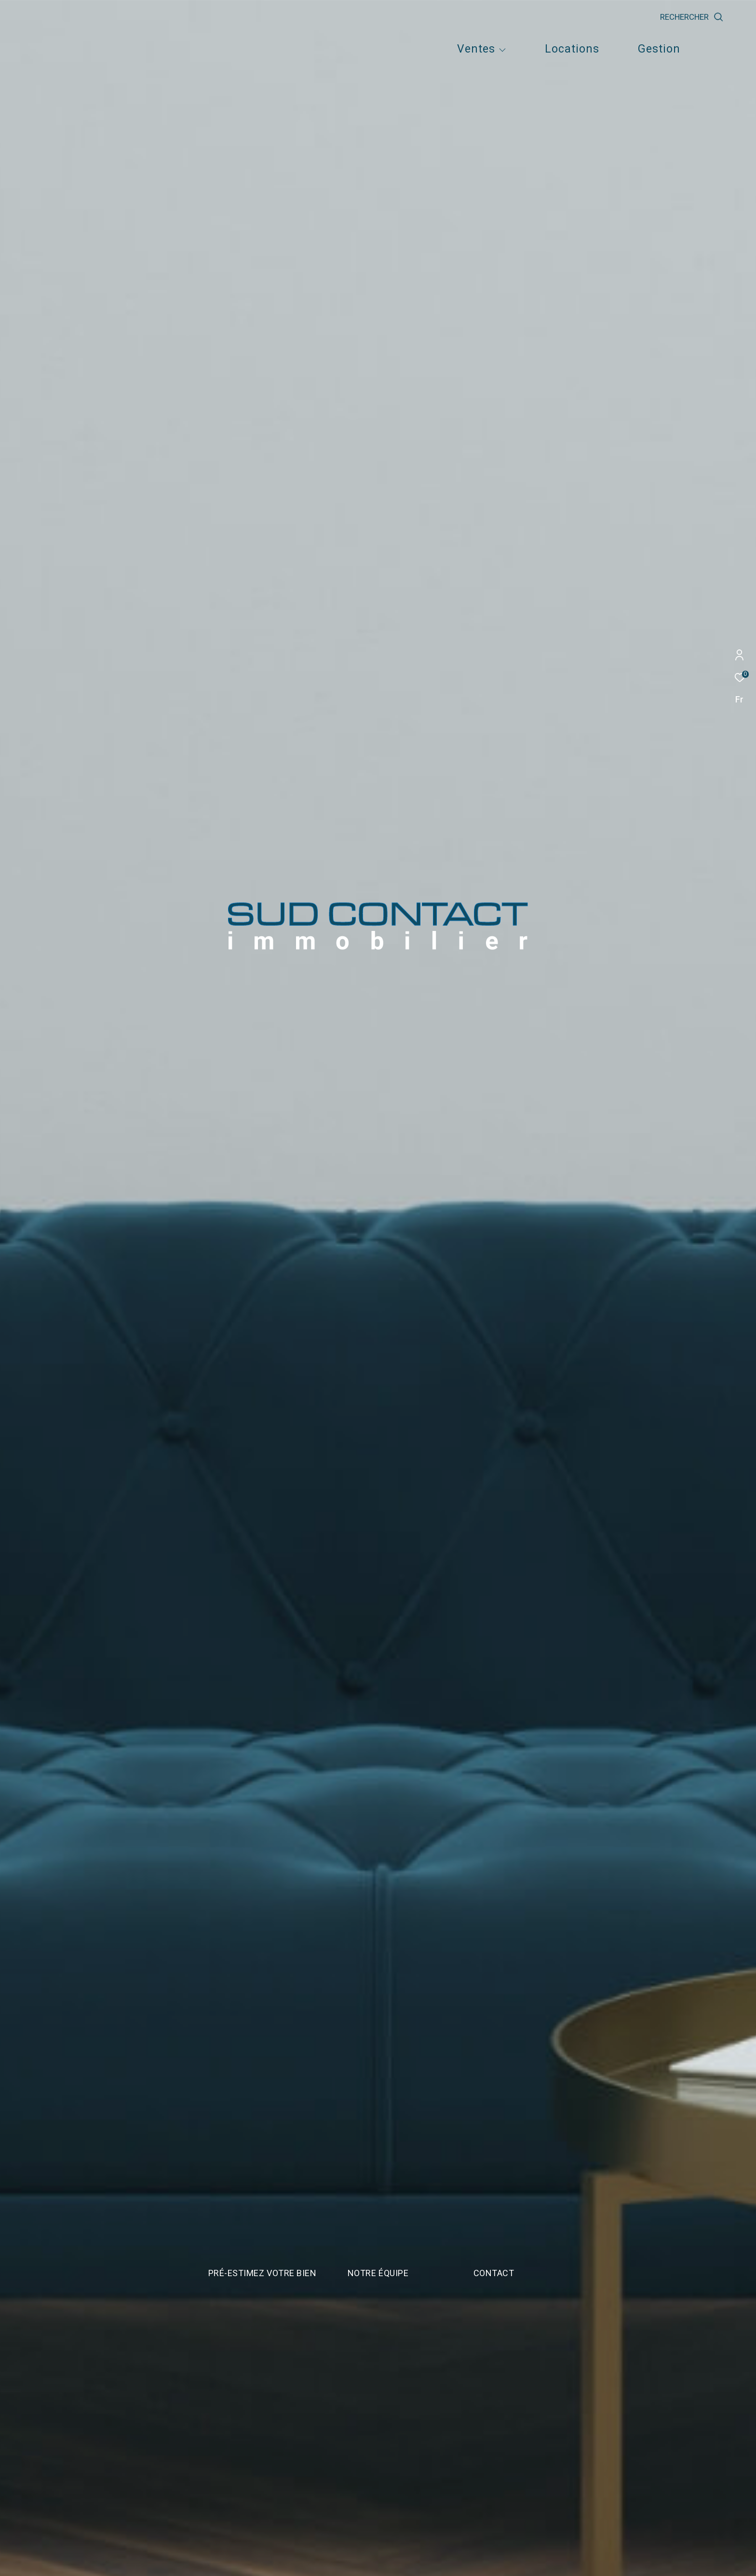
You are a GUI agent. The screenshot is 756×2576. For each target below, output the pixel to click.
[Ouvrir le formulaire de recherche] (713, 17)
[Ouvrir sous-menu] (502, 50)
